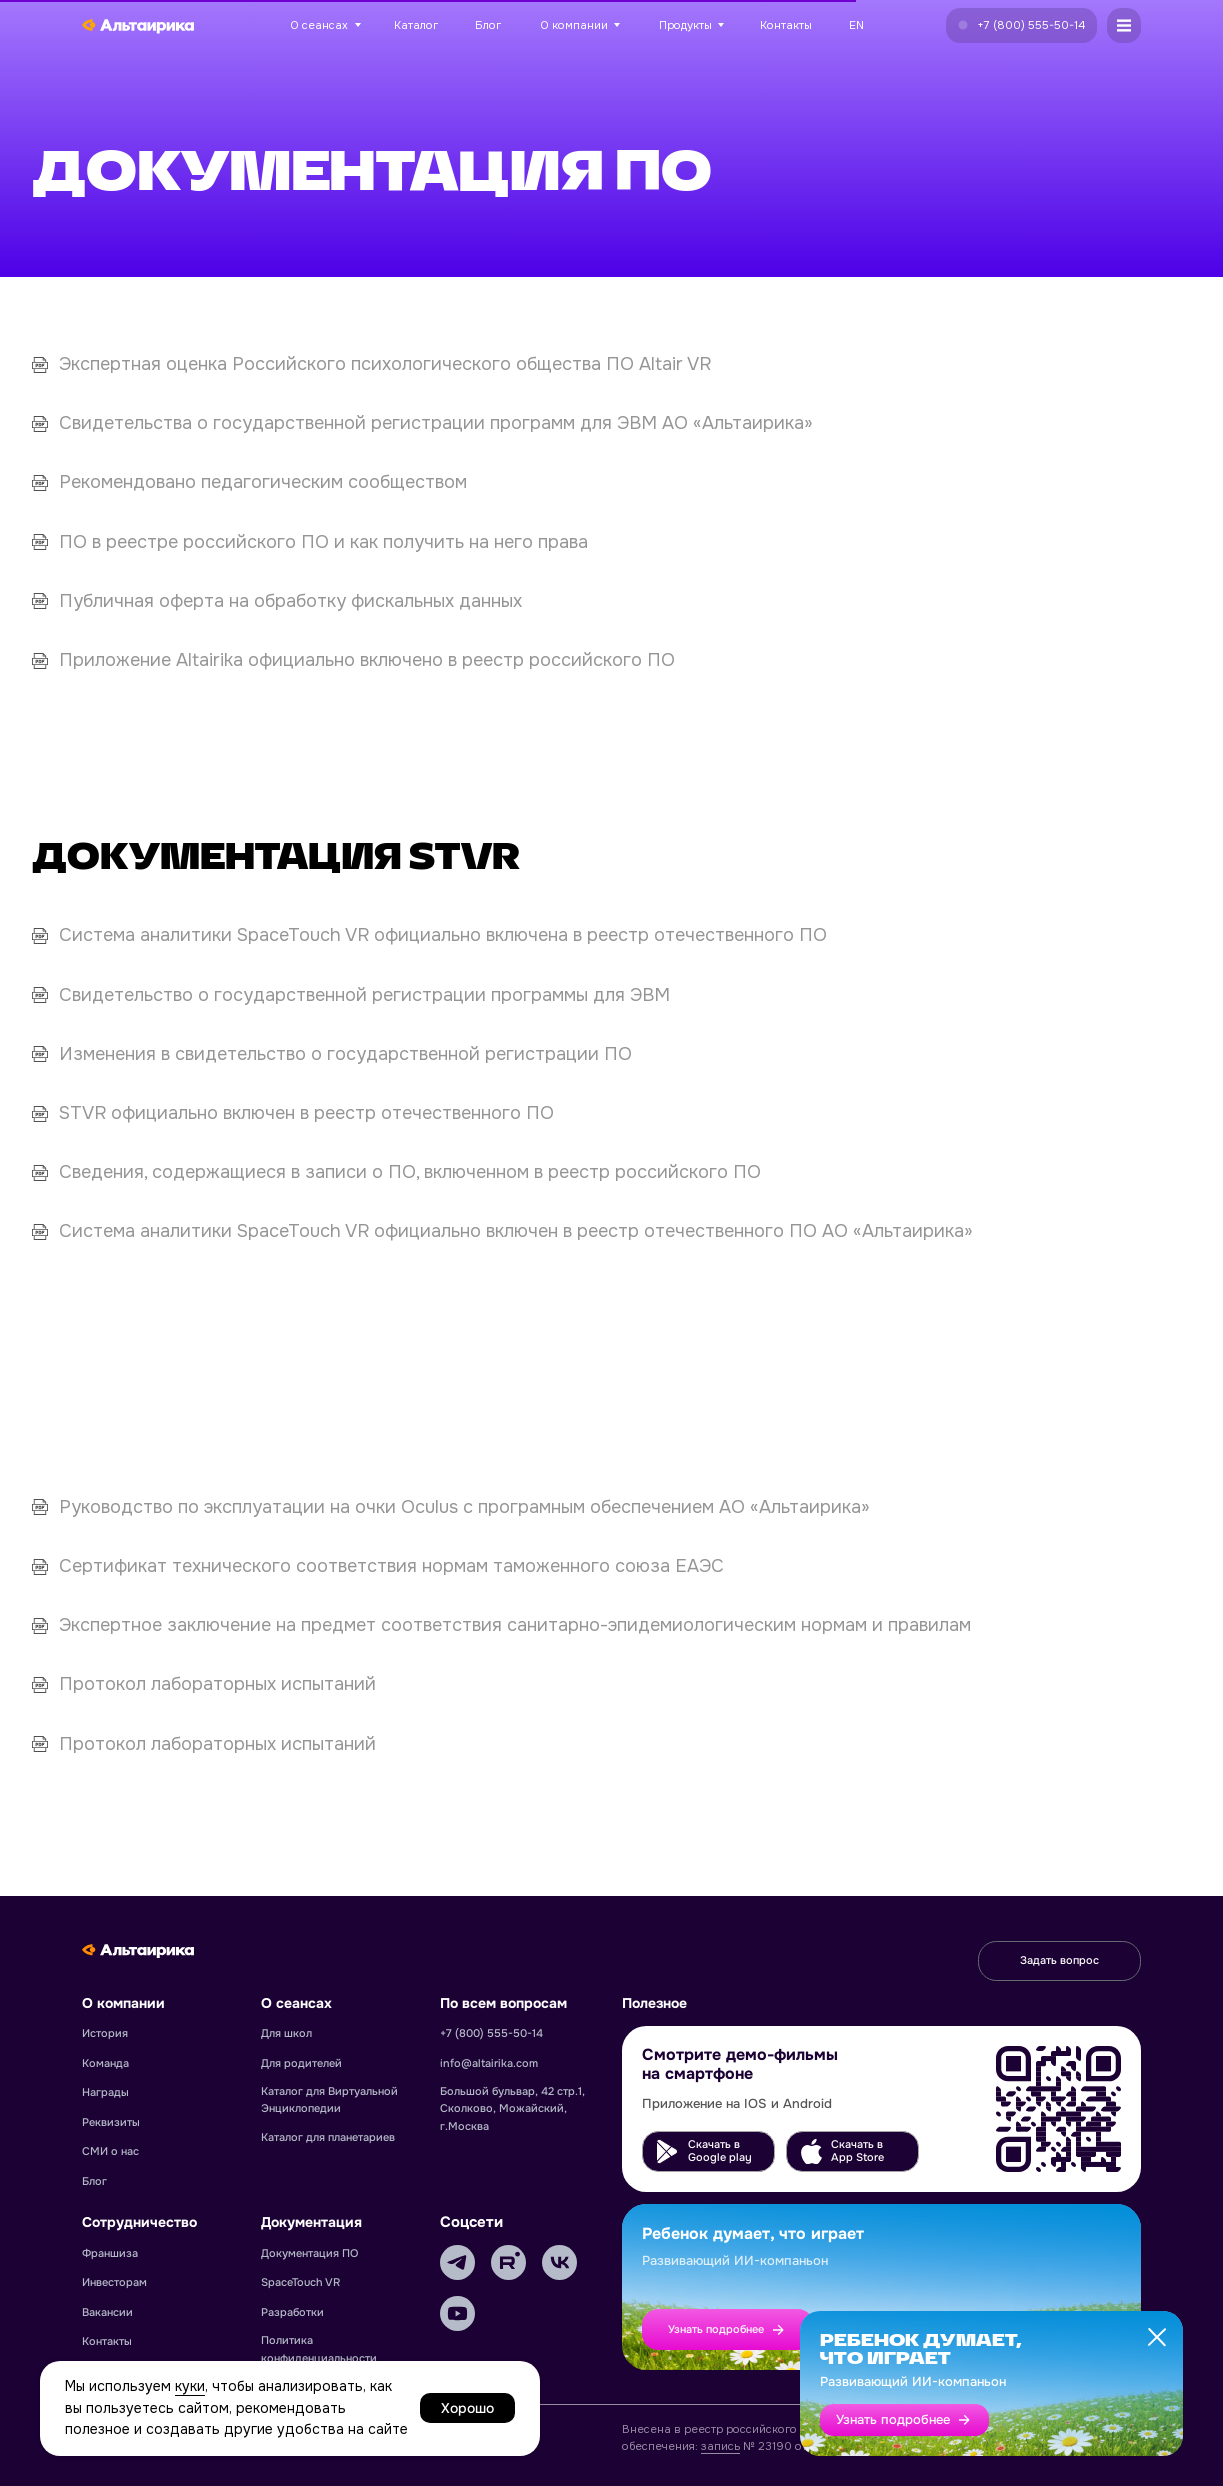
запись (720, 2446)
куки (190, 2386)
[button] (1021, 25)
